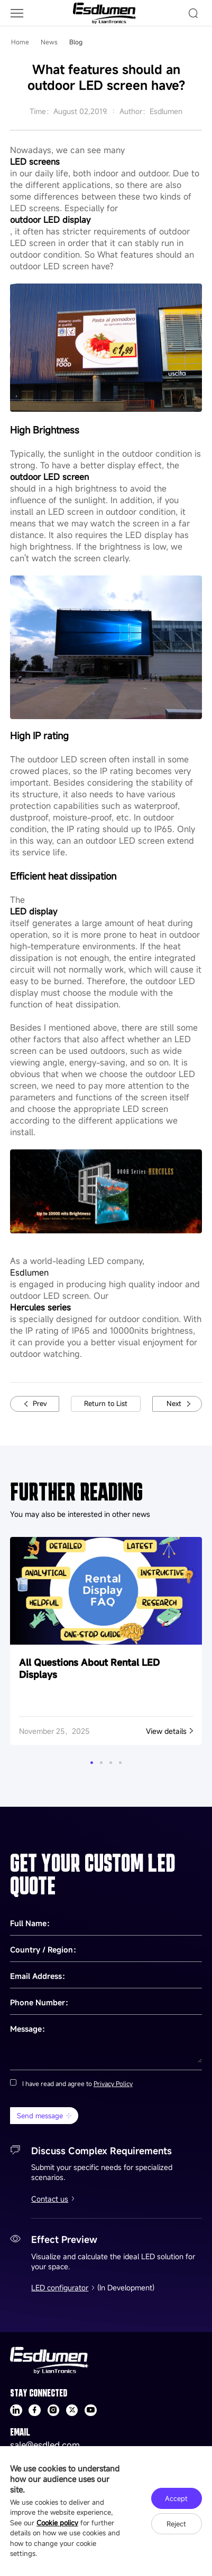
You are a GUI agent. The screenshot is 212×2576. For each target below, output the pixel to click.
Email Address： (39, 1976)
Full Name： (32, 1923)
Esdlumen (29, 1272)
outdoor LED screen (49, 477)
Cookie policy (57, 2522)
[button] (91, 1762)
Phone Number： (41, 2002)
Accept (176, 2498)
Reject (176, 2523)
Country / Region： (45, 1950)
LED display (33, 911)
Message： (29, 2029)
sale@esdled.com (45, 2445)
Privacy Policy (113, 2083)
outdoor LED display (50, 219)
